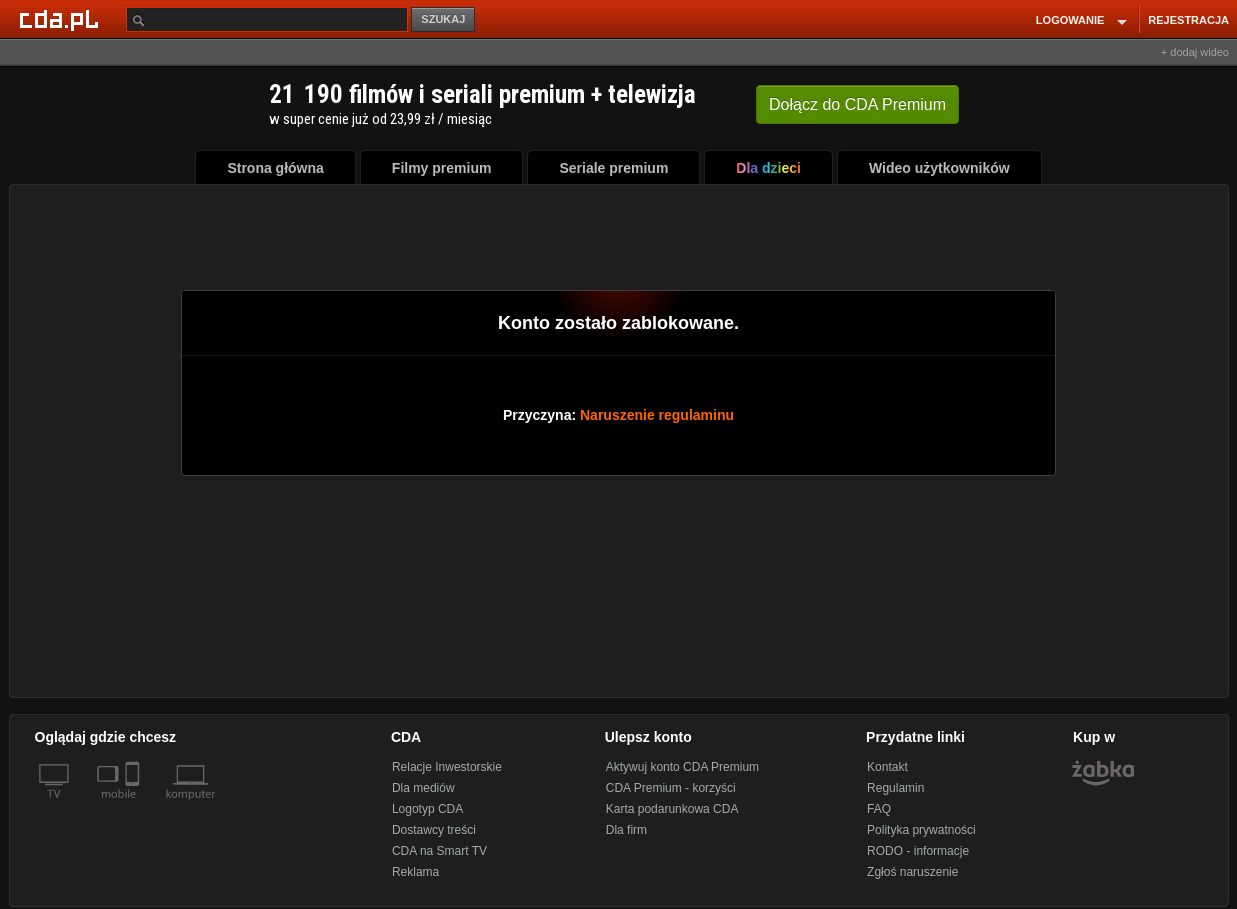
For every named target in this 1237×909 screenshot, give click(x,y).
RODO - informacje (918, 851)
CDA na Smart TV (439, 851)
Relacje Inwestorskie (447, 767)
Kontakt (887, 767)
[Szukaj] (267, 19)
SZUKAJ (443, 19)
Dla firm (626, 830)
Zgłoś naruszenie (912, 872)
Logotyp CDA (427, 809)
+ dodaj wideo (1195, 52)
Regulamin (895, 788)
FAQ (879, 809)
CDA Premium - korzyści (671, 788)
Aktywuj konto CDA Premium (682, 767)
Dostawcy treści (434, 830)
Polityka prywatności (921, 830)
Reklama (415, 872)
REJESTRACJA (1188, 20)
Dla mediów (423, 788)
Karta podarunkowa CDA (672, 809)
